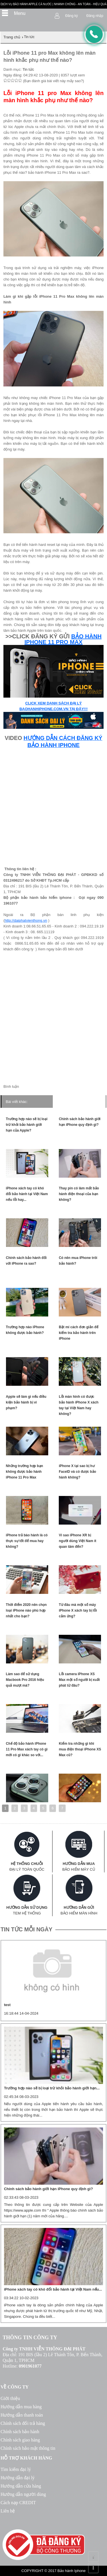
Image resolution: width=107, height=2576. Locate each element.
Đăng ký (71, 16)
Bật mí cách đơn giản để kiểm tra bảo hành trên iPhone (78, 1333)
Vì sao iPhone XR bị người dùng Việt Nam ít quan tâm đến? (77, 1541)
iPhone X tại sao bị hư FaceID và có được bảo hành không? (77, 1471)
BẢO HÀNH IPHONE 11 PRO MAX (63, 639)
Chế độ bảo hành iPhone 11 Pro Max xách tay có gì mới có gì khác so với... (27, 1749)
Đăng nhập (94, 16)
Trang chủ (11, 37)
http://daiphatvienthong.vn (26, 920)
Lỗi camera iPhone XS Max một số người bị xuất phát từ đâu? (79, 1679)
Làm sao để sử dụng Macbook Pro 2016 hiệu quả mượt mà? (25, 1679)
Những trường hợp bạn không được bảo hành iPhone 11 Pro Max (24, 1471)
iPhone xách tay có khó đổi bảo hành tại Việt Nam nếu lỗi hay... (27, 1194)
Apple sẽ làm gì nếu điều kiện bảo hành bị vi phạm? (26, 1402)
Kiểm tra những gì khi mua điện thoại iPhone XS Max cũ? (80, 1749)
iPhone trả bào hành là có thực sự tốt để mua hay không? (27, 1541)
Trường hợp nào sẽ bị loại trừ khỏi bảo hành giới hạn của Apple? (27, 1124)
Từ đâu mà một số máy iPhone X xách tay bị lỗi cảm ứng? (78, 1610)
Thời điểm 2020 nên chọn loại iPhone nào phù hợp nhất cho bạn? (26, 1610)
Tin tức (28, 69)
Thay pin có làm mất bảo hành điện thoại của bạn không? (79, 1194)
